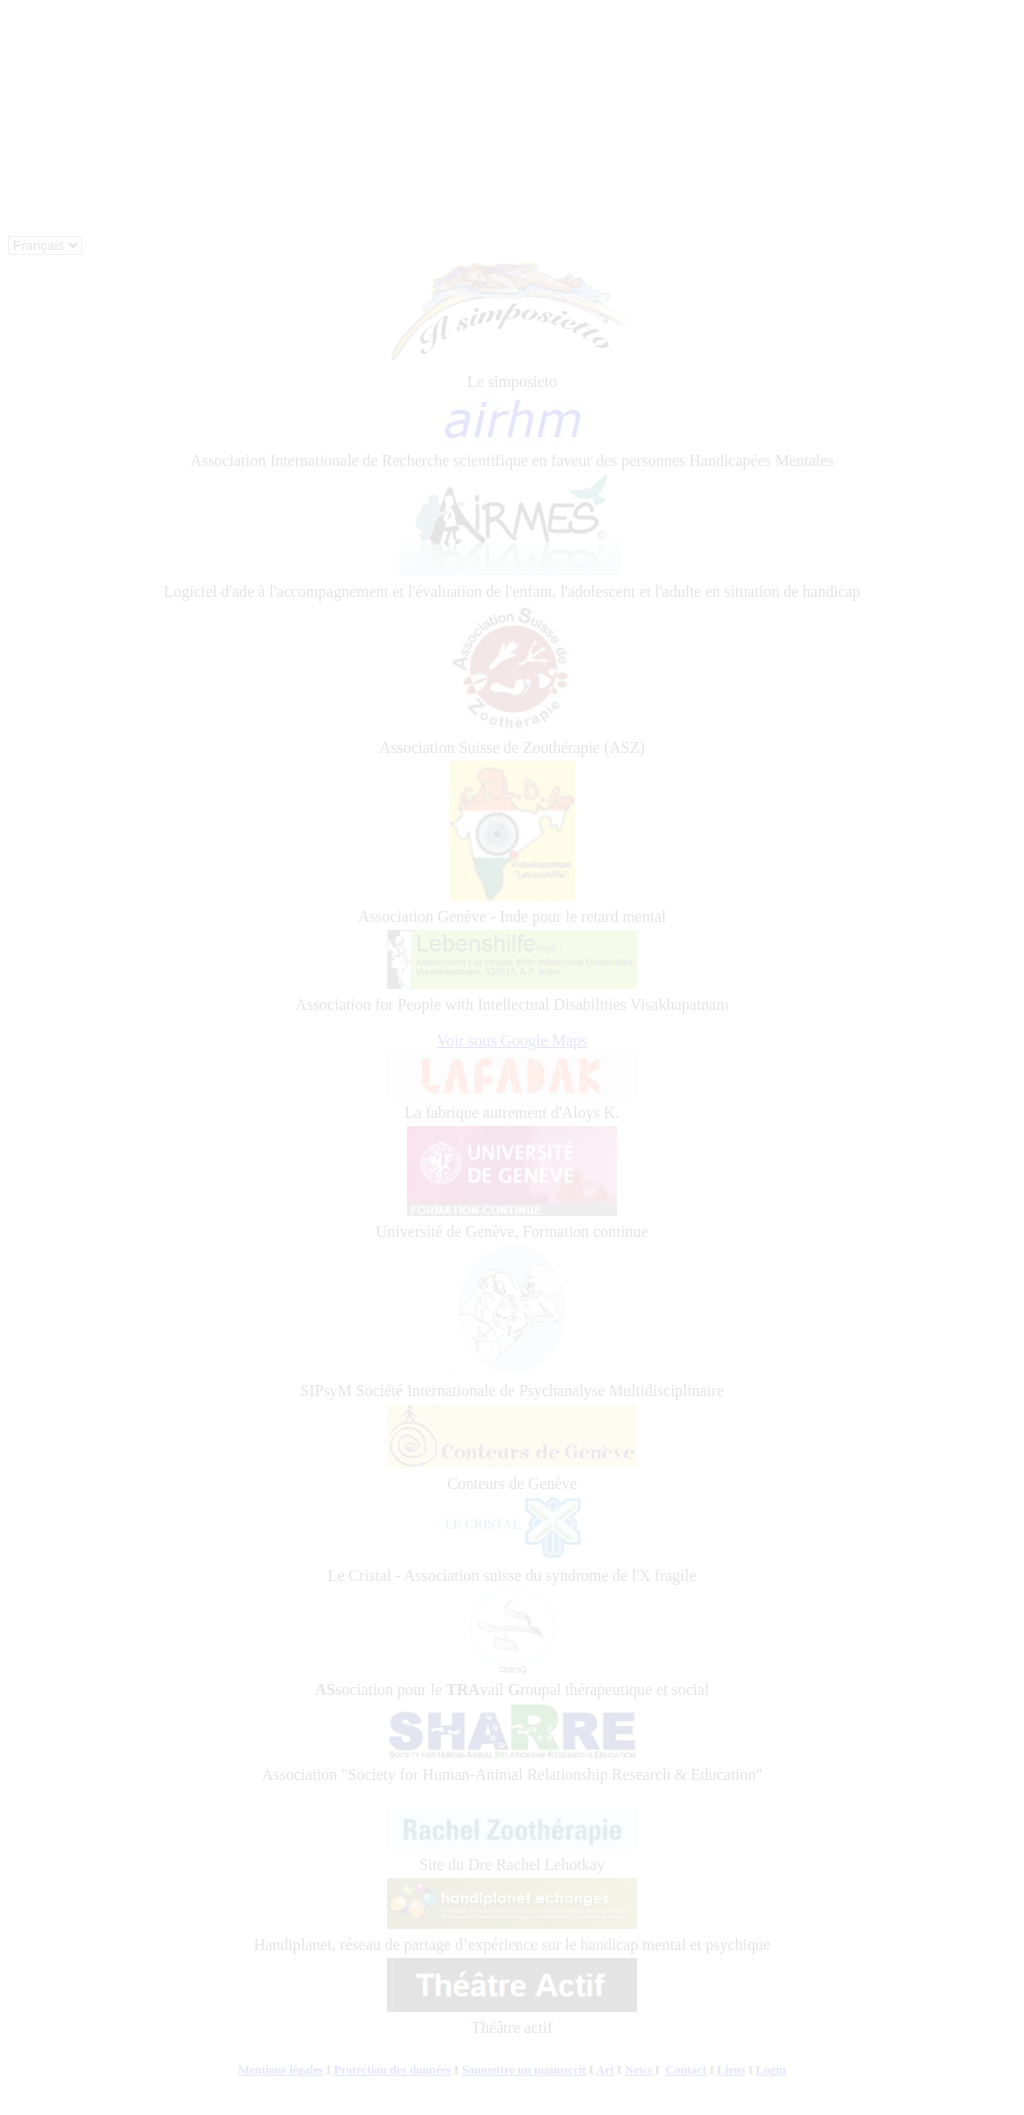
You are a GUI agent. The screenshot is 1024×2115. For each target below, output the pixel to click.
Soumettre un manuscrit (524, 2070)
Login (771, 2070)
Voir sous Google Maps (512, 1040)
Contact (686, 2070)
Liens (731, 2070)
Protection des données (392, 2070)
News (638, 2070)
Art (605, 2070)
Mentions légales (280, 2070)
